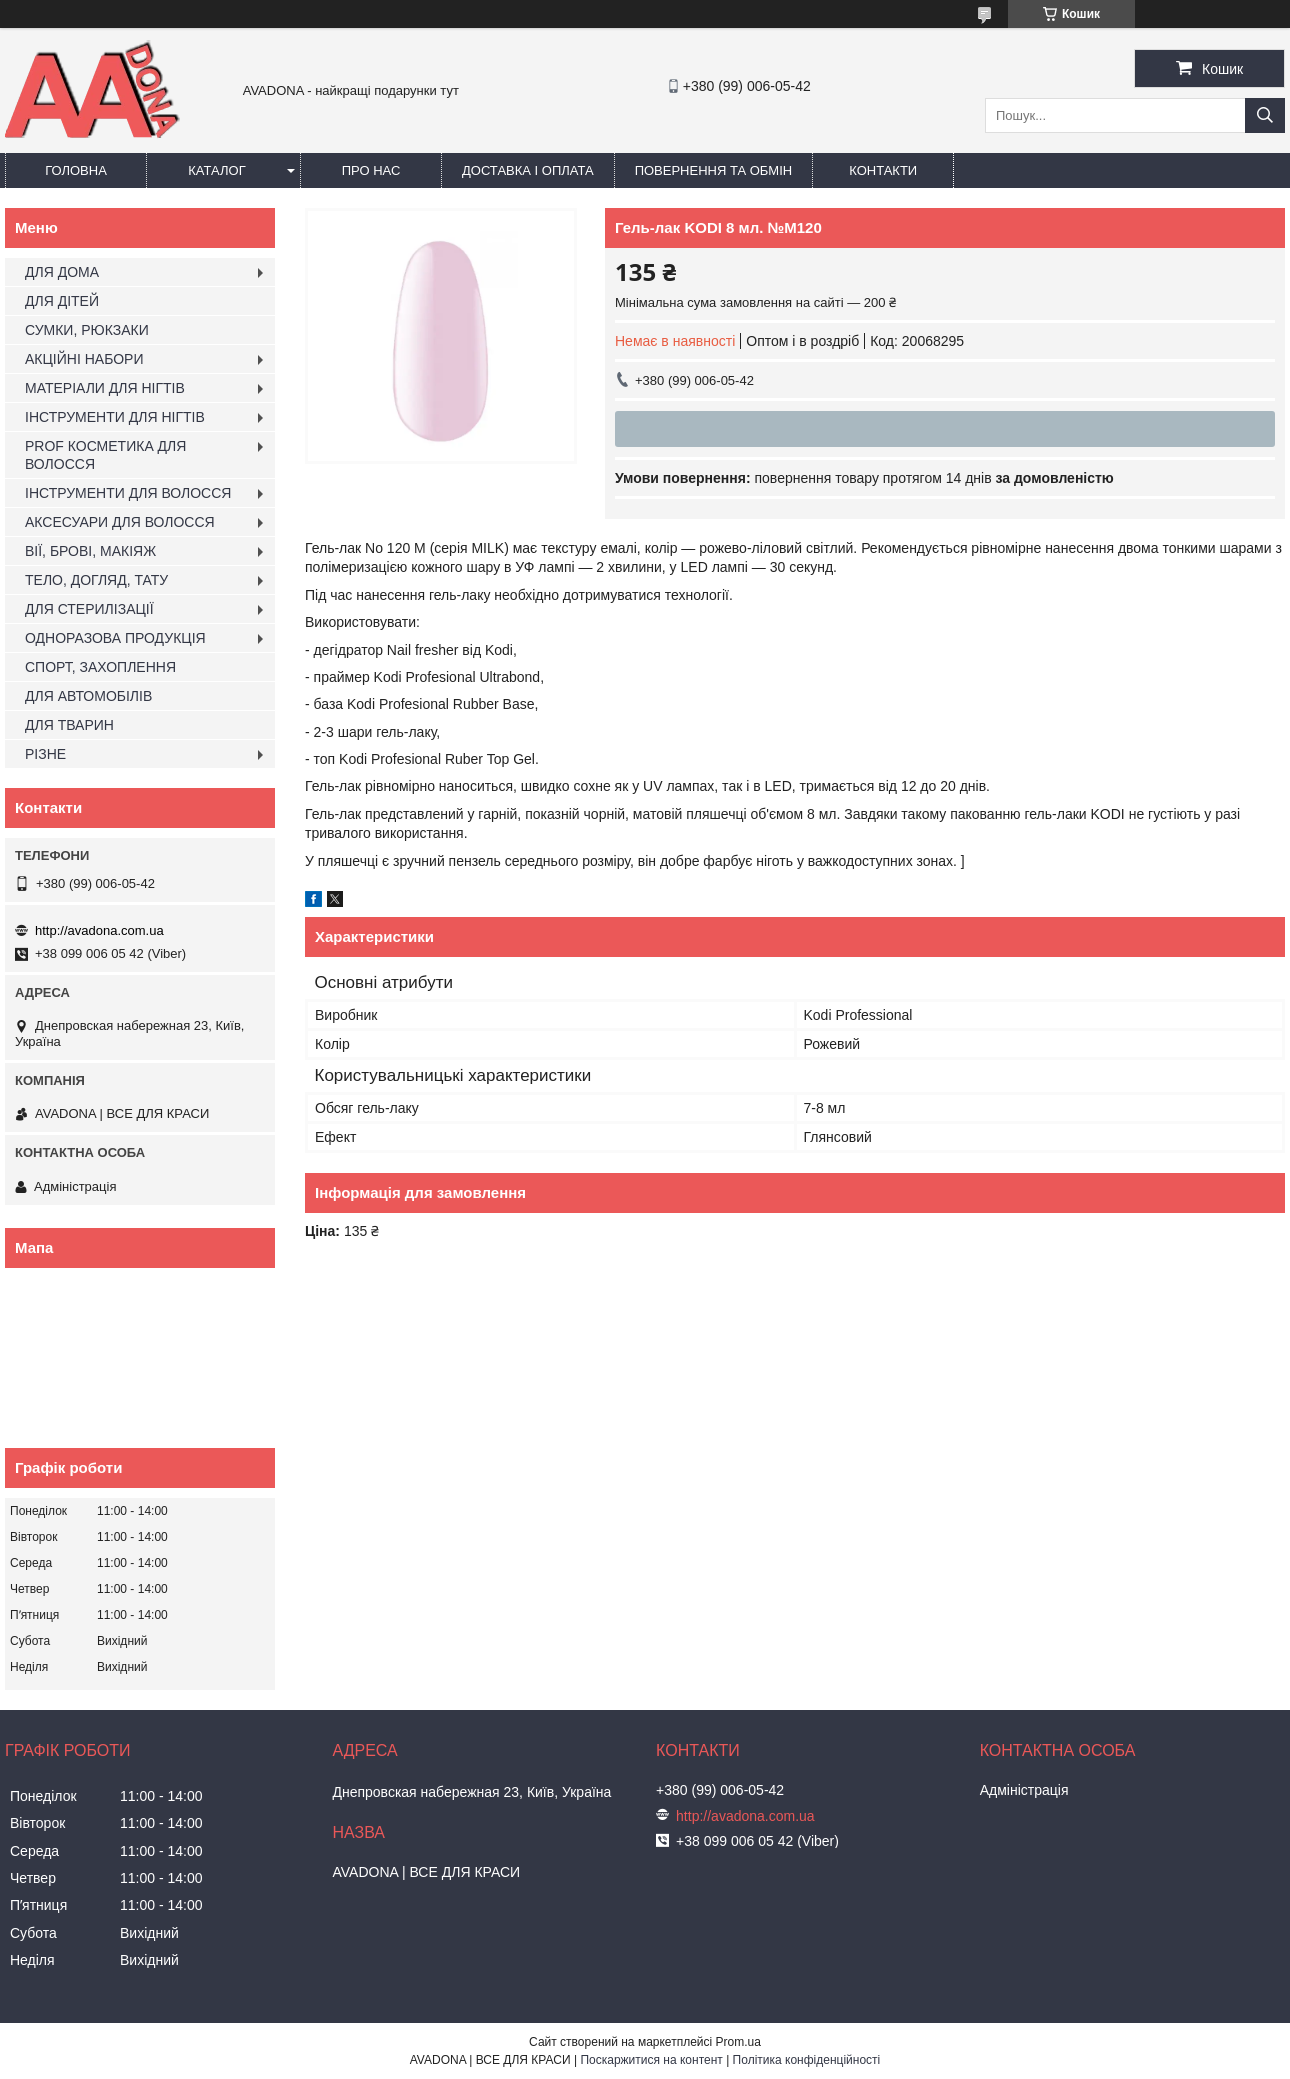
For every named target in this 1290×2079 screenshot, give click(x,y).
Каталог (216, 170)
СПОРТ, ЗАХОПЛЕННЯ (100, 667)
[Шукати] (1265, 115)
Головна (76, 170)
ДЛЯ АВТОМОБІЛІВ (88, 696)
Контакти (883, 170)
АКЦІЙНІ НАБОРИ (84, 359)
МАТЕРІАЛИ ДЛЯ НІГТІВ (105, 388)
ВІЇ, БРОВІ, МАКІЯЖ (90, 551)
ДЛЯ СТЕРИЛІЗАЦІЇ (89, 609)
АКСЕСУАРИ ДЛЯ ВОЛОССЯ (120, 522)
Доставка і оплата (528, 170)
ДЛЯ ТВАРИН (69, 725)
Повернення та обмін (714, 170)
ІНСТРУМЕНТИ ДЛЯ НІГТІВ (115, 417)
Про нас (371, 170)
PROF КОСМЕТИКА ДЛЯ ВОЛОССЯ (105, 455)
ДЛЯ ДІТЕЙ (62, 301)
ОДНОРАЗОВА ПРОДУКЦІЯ (115, 638)
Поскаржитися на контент (651, 2060)
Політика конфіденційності (807, 2060)
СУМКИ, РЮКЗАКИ (87, 330)
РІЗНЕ (45, 754)
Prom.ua (738, 2042)
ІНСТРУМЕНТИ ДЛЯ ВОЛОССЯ (128, 493)
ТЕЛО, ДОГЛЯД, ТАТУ (96, 580)
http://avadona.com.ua (99, 930)
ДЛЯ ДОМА (62, 272)
